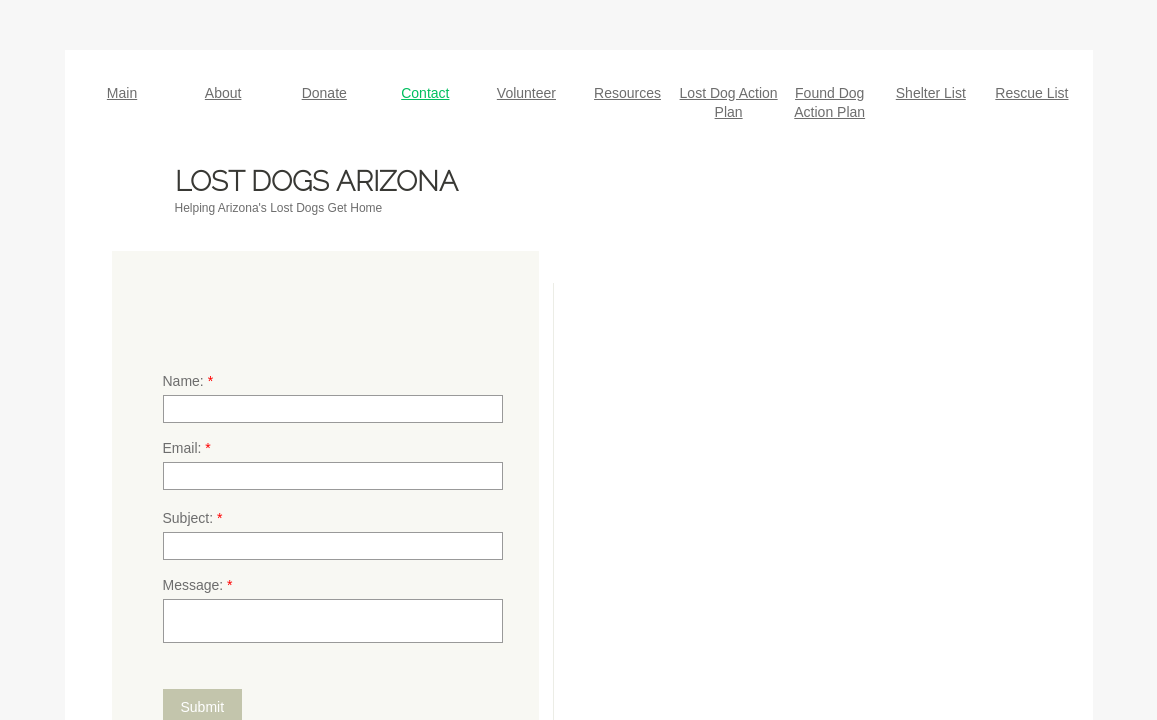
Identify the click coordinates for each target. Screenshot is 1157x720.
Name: (188, 381)
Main (122, 93)
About (223, 93)
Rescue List (1031, 93)
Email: (187, 448)
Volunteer (526, 93)
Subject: (193, 518)
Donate (324, 93)
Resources (627, 93)
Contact (425, 93)
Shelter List (931, 93)
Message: (198, 585)
